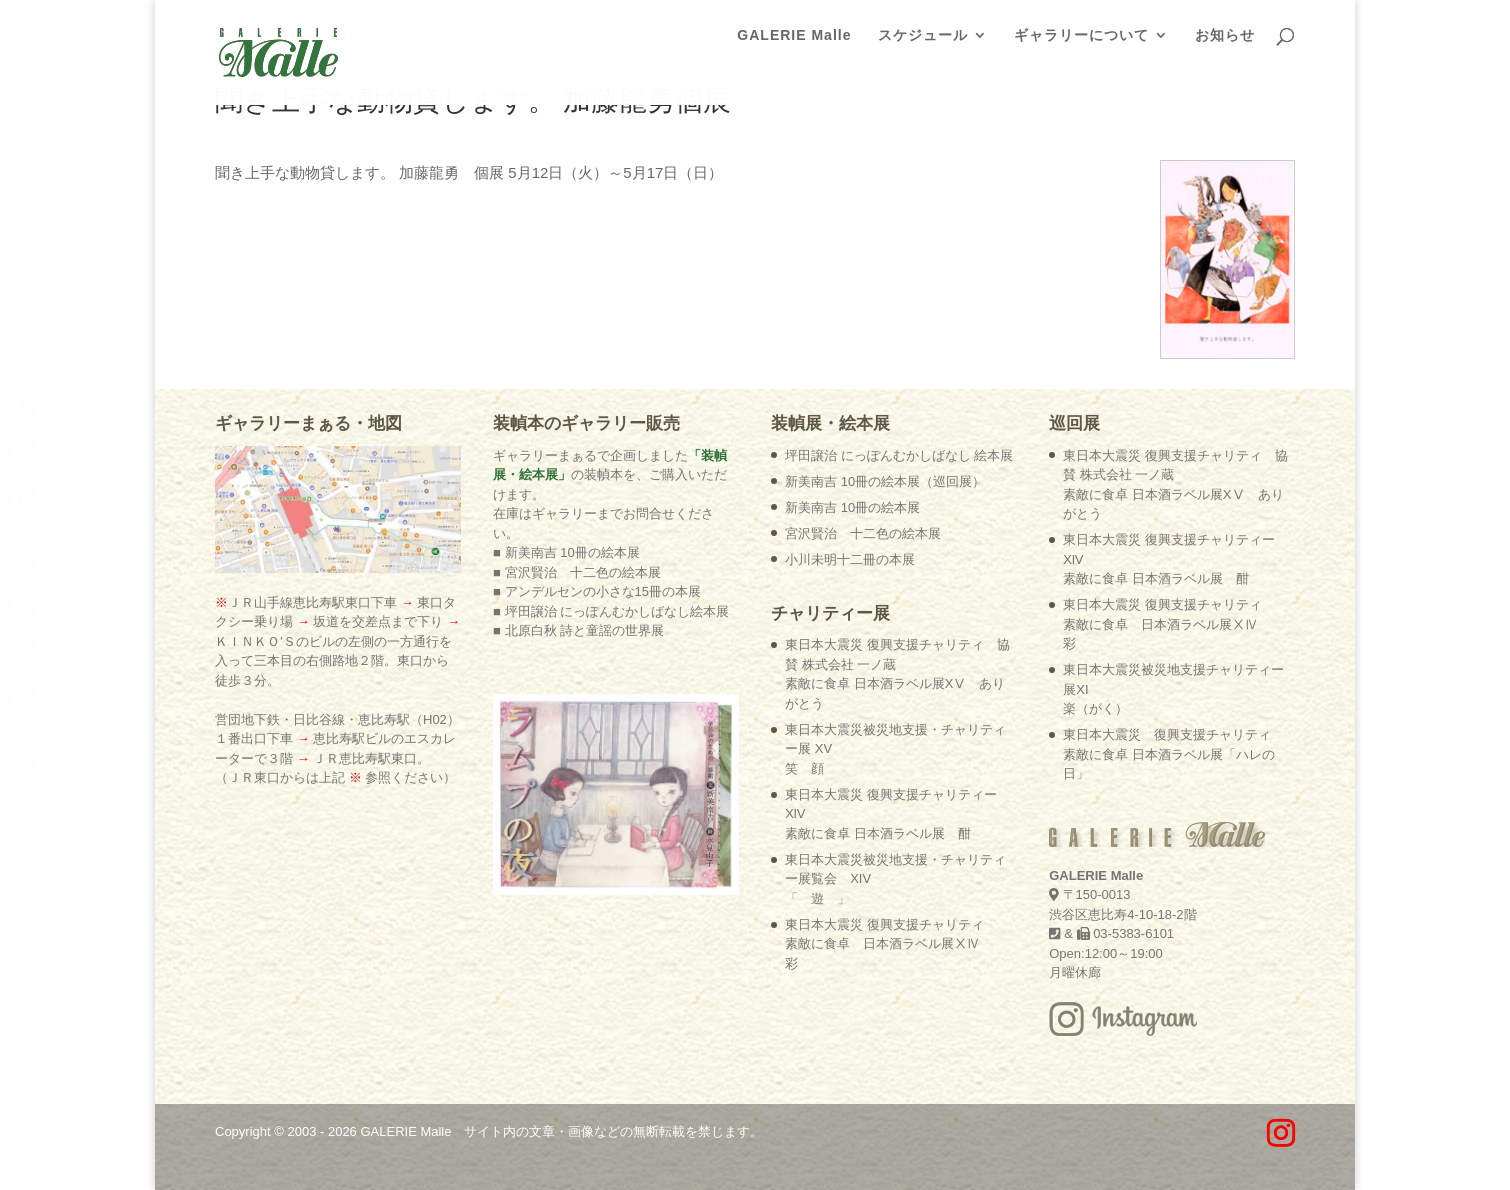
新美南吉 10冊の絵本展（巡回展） (885, 481)
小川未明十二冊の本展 (850, 559)
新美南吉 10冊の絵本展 (852, 507)
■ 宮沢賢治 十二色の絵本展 (576, 572)
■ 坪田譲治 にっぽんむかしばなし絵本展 (611, 611)
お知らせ (1225, 40)
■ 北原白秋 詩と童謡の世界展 (578, 630)
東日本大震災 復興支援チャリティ (884, 944)
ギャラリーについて (1081, 40)
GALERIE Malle (794, 40)
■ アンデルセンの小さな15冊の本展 (597, 591)
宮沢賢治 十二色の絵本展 (863, 533)
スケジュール (923, 40)
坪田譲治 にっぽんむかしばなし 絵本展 (899, 455)
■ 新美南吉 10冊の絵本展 (566, 552)
